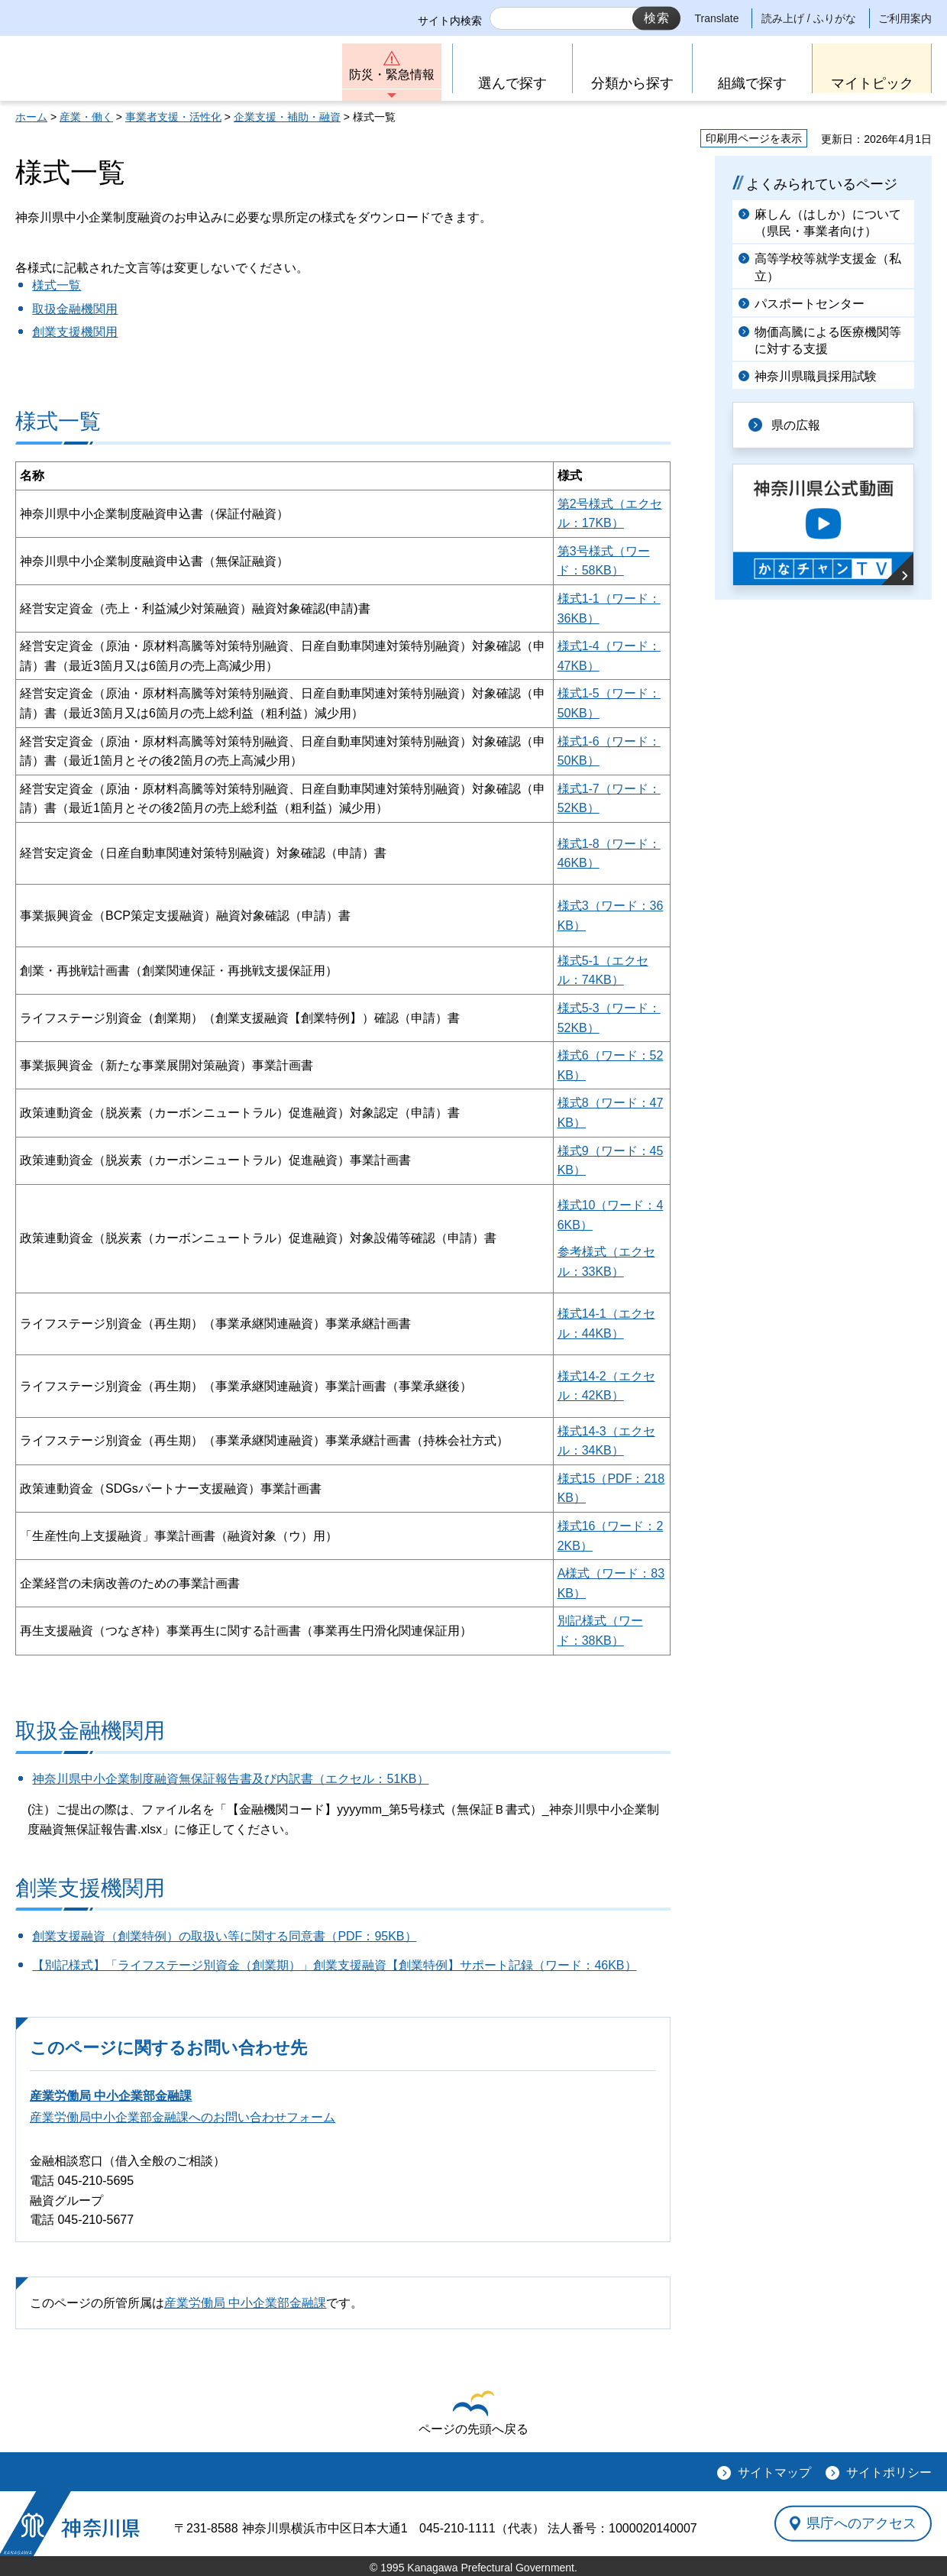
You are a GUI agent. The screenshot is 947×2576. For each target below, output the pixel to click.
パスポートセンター (810, 303)
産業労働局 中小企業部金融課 (111, 2095)
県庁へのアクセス (861, 2523)
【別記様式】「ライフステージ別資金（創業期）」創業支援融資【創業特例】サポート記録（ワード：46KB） (334, 1965)
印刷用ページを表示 (754, 138)
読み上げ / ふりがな (808, 18)
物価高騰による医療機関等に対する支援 (828, 340)
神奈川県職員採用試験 (816, 376)
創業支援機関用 (75, 331)
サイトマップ (774, 2472)
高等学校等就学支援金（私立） (828, 267)
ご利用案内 (905, 18)
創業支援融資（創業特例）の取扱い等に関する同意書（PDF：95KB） (224, 1936)
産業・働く (86, 117)
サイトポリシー (889, 2472)
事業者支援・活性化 (173, 117)
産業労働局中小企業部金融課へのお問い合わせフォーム (182, 2117)
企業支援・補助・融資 (287, 117)
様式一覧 (56, 285)
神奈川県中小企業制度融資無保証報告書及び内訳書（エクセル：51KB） (230, 1778)
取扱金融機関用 (75, 309)
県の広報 (795, 425)
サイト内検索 (450, 21)
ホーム (31, 117)
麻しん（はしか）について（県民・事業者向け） (828, 223)
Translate (717, 18)
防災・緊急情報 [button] (392, 74)
